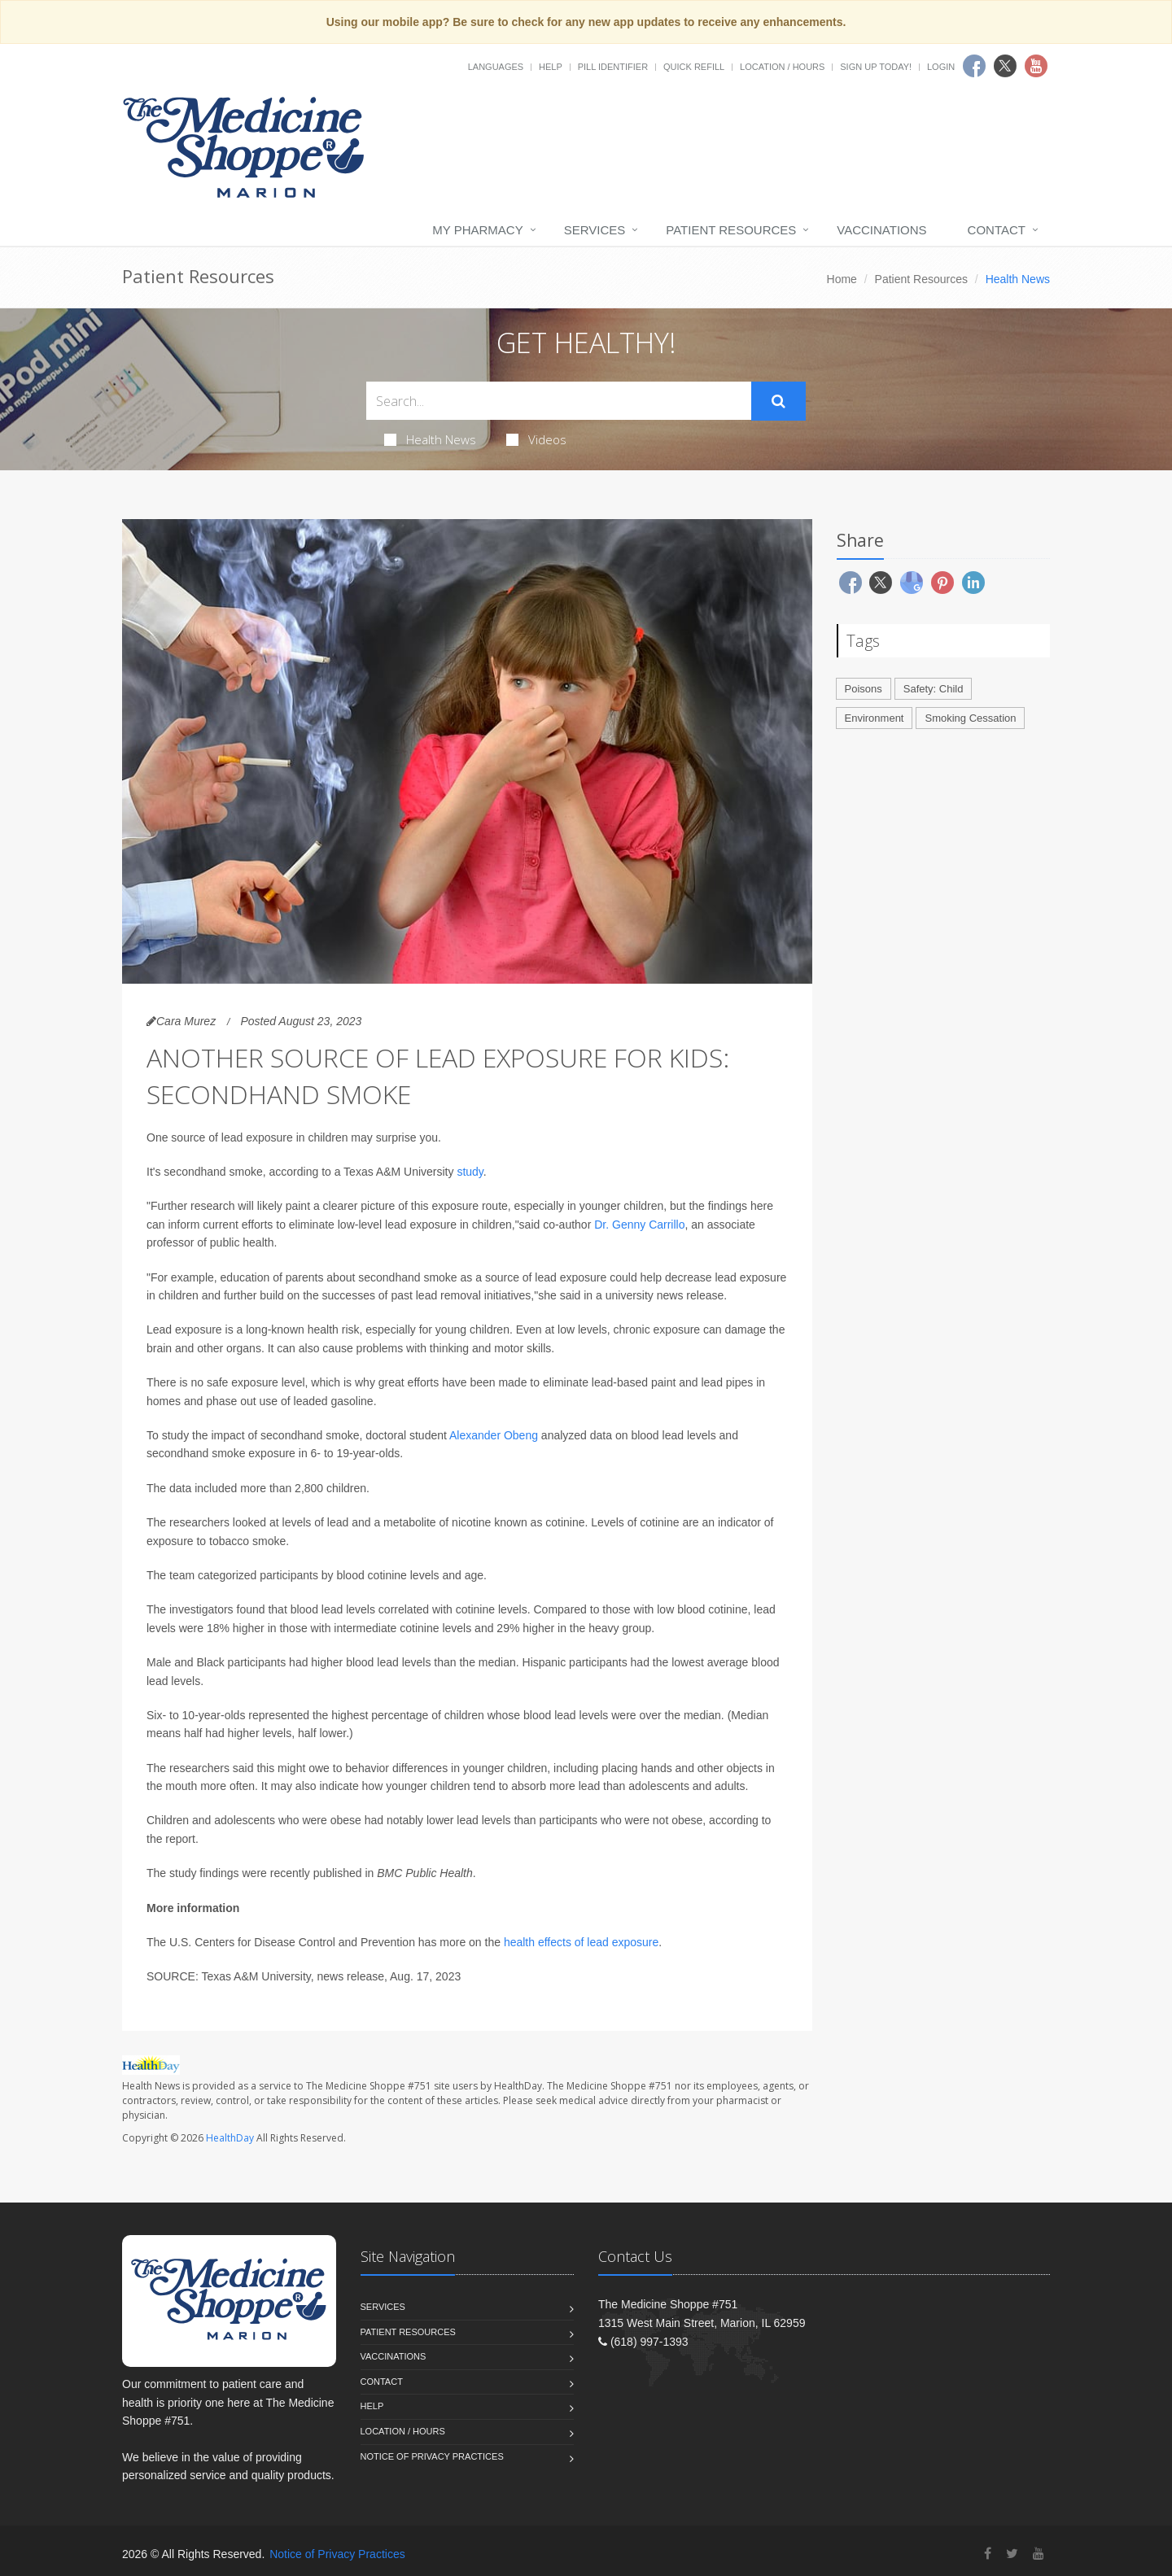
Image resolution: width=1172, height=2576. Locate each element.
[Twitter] (1012, 2554)
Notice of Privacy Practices (432, 2456)
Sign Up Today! (876, 67)
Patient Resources (731, 230)
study (470, 1171)
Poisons (863, 689)
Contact (997, 230)
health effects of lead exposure (581, 1942)
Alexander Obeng (493, 1435)
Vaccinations (881, 230)
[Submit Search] (778, 401)
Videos (536, 439)
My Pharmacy (477, 230)
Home (842, 279)
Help (550, 67)
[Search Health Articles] (558, 401)
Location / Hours (782, 67)
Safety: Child (933, 689)
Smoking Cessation (970, 718)
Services (595, 230)
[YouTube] (1038, 2554)
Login (941, 67)
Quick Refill (693, 67)
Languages (495, 67)
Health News (430, 439)
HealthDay (230, 2138)
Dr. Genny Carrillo (639, 1224)
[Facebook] (987, 2554)
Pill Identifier (613, 67)
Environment (874, 718)
